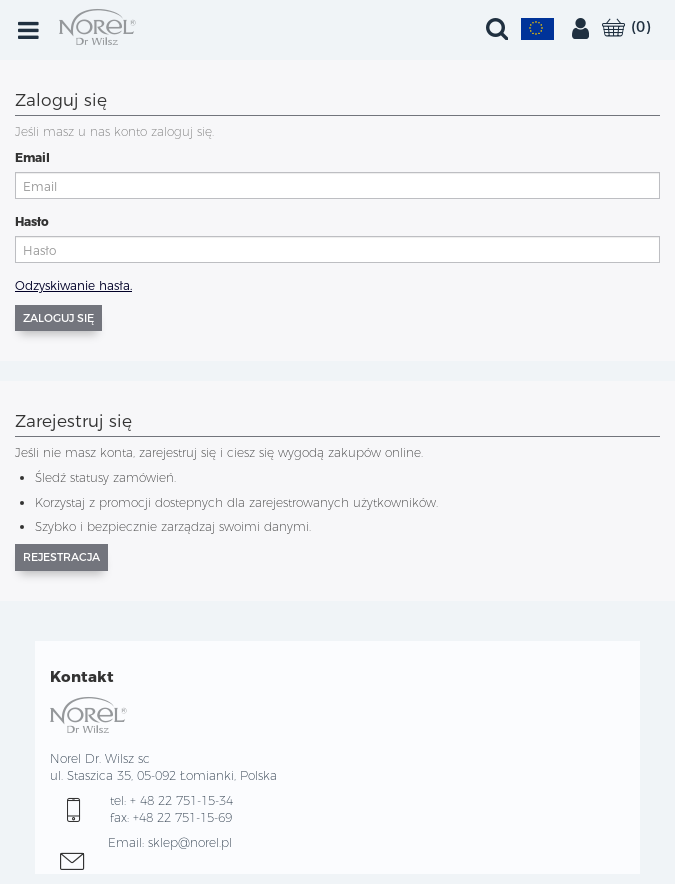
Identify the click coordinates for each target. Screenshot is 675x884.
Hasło (32, 221)
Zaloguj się (58, 318)
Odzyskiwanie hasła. (73, 285)
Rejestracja (61, 557)
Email (32, 157)
